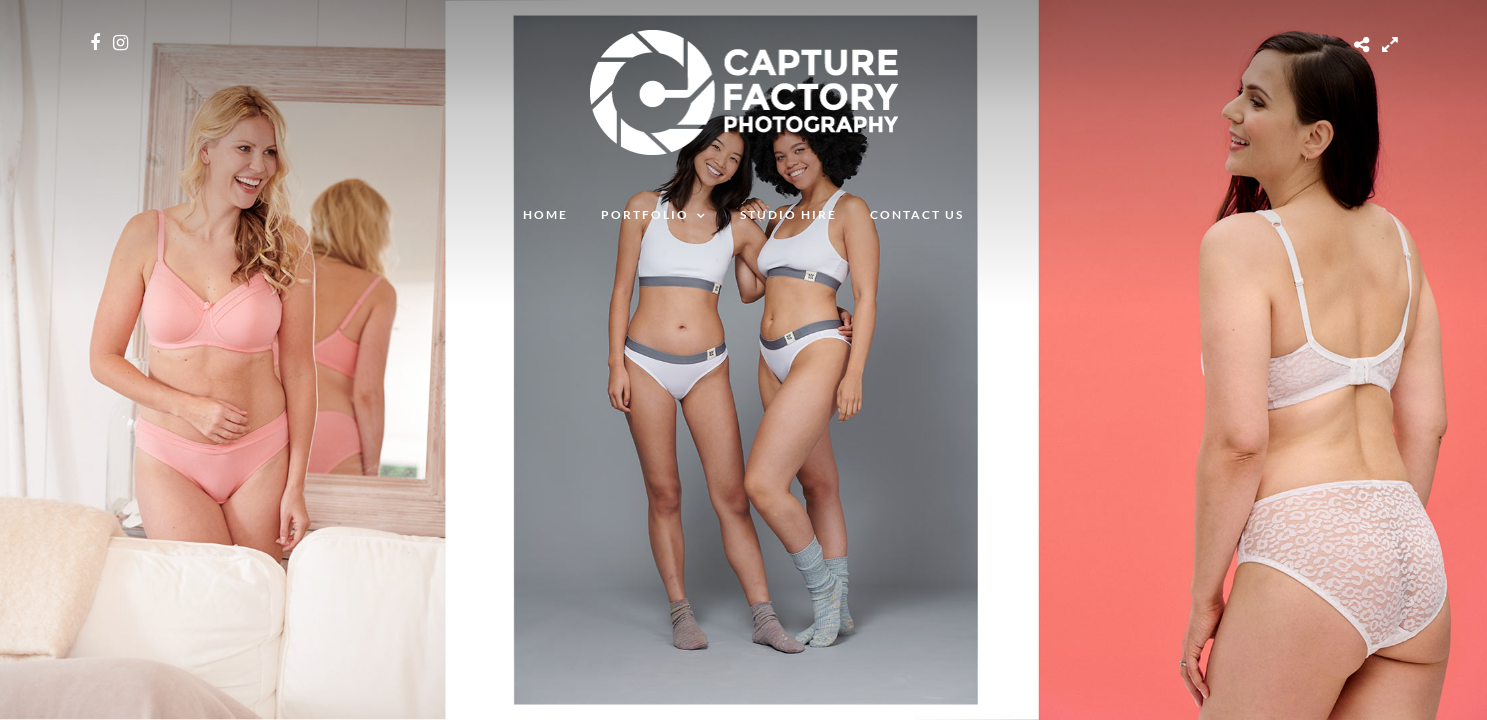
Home (545, 214)
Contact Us (917, 214)
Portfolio (645, 214)
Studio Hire (788, 214)
